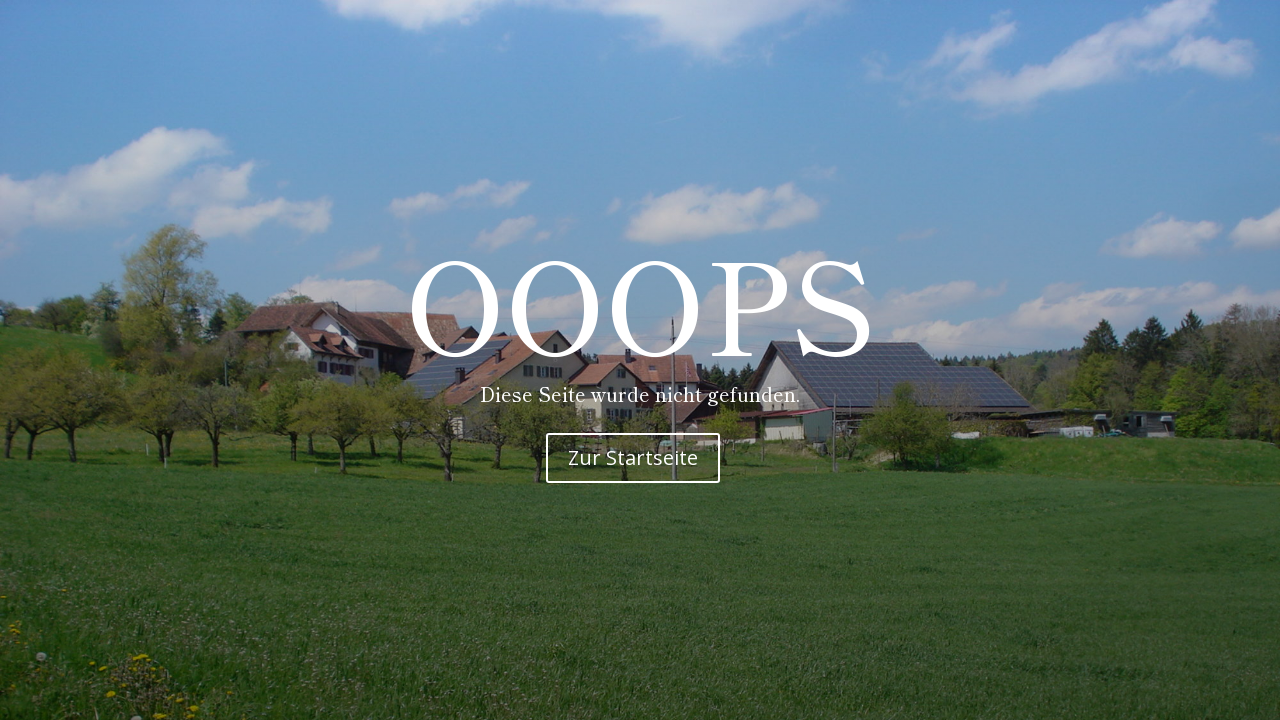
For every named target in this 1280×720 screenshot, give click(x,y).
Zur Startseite (633, 457)
